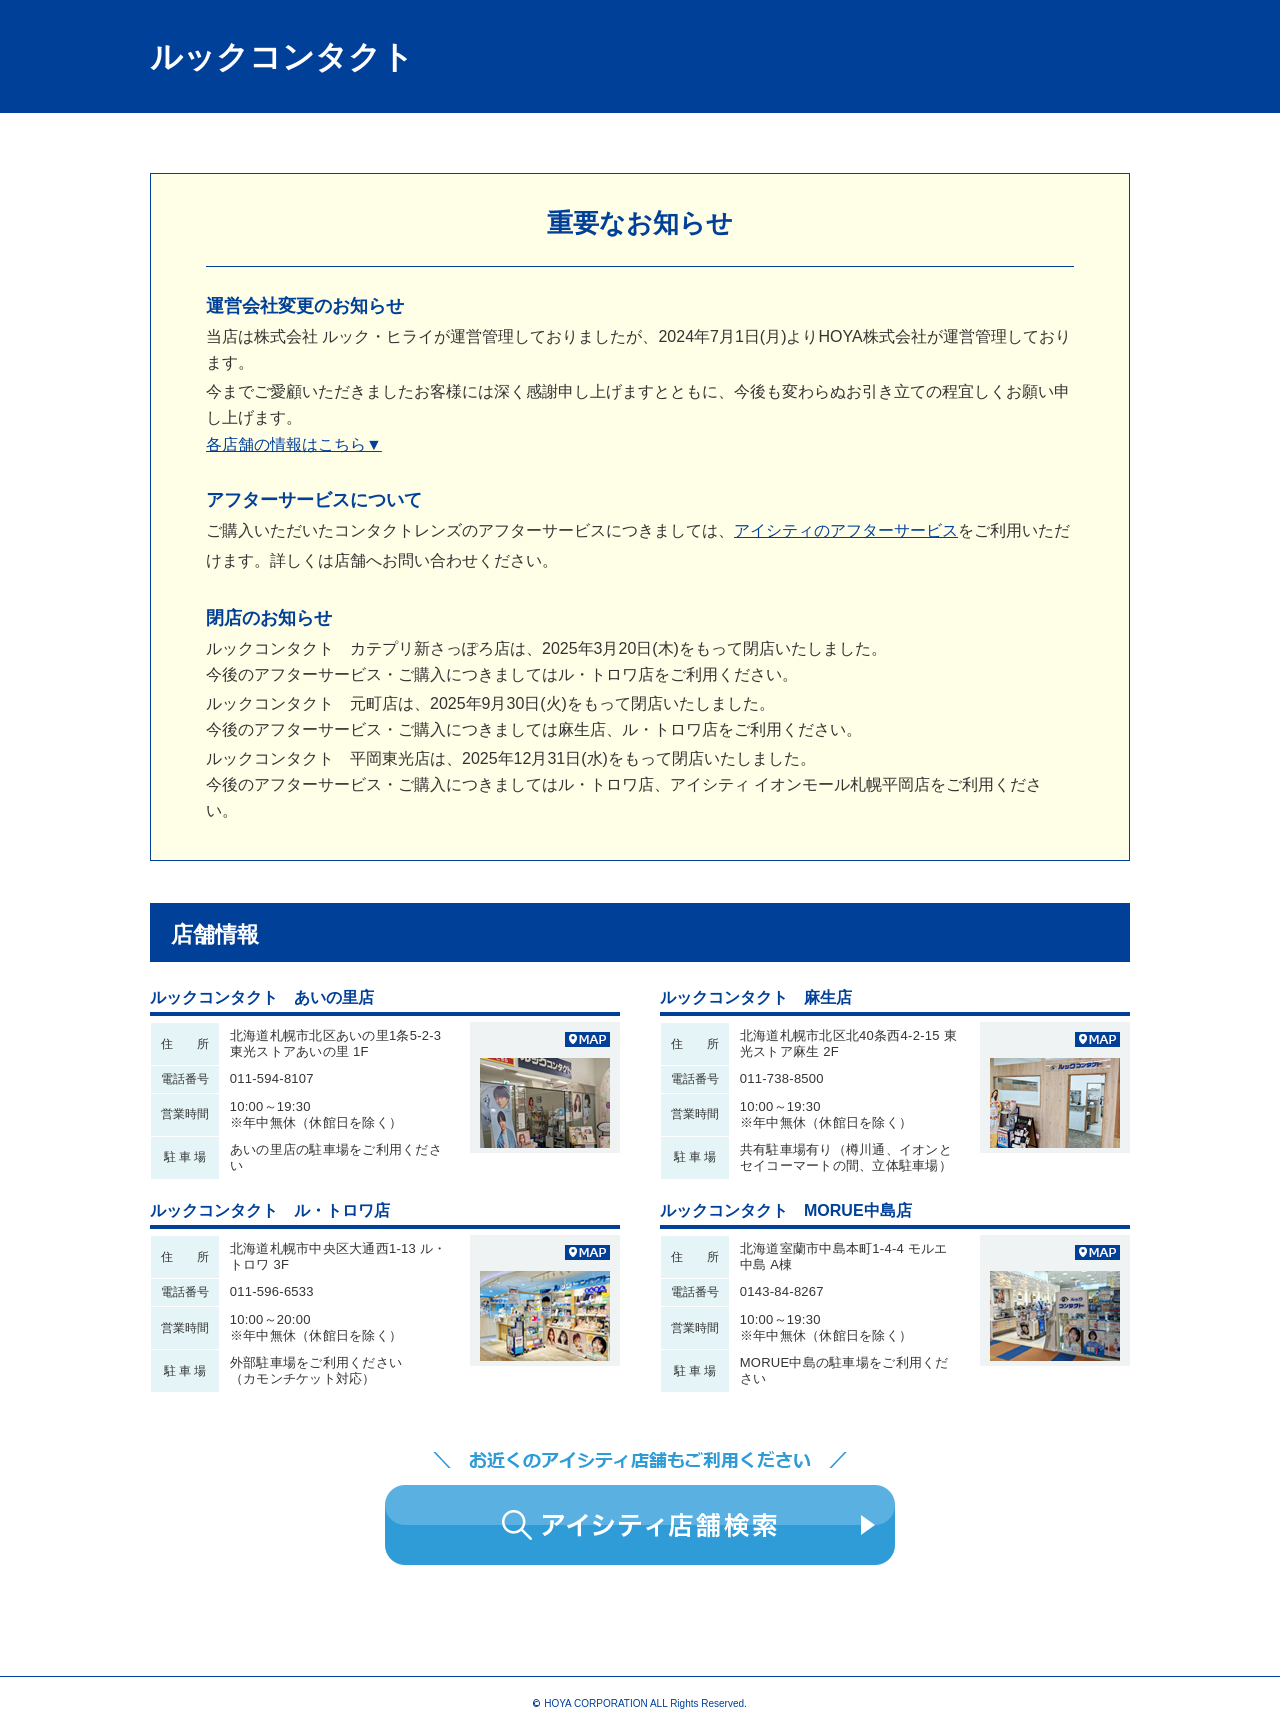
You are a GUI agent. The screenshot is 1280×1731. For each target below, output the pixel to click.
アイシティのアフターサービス (846, 530)
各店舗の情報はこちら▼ (294, 444)
